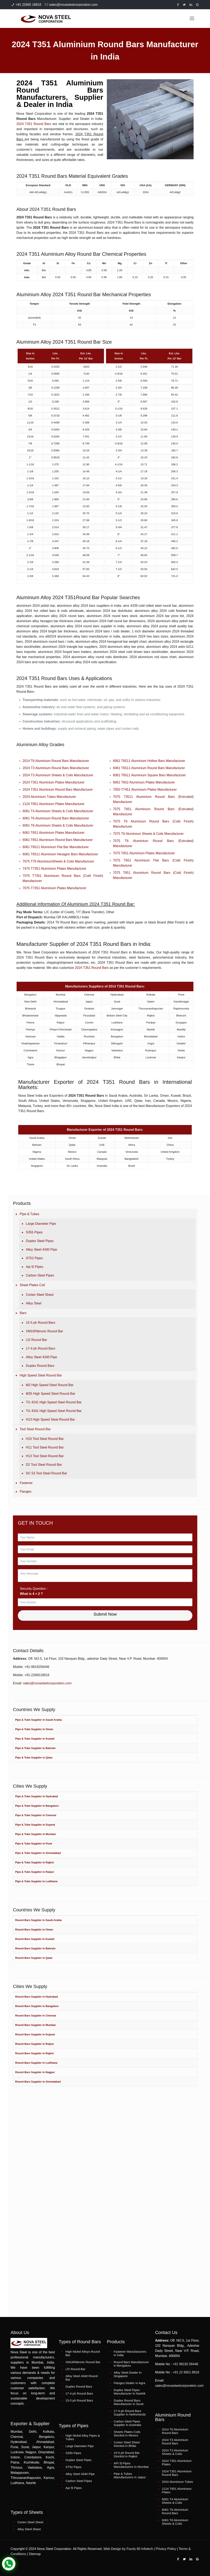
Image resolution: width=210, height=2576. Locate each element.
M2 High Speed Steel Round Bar (49, 1385)
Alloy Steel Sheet (29, 2529)
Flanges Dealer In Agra (129, 2383)
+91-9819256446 (36, 1667)
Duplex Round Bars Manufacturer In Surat (128, 2402)
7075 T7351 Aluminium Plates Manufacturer (54, 888)
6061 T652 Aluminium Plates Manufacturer (144, 782)
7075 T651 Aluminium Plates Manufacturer (144, 853)
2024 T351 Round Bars (33, 124)
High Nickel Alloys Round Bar (82, 2353)
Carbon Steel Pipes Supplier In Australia (127, 2423)
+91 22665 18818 (28, 4)
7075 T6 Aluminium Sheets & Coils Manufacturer (148, 833)
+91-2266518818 (36, 1675)
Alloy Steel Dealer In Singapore (128, 2374)
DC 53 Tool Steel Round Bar (46, 1473)
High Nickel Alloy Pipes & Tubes (82, 2437)
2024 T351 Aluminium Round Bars (177, 2472)
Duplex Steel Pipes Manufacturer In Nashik (129, 2391)
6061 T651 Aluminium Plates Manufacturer (53, 832)
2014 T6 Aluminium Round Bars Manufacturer (56, 761)
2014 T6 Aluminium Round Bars (175, 2431)
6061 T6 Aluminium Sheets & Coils (175, 2521)
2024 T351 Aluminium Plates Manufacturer (53, 782)
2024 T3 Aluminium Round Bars (175, 2441)
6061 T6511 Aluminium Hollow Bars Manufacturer (149, 761)
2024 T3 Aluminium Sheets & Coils (175, 2452)
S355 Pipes (34, 1232)
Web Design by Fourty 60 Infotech (128, 2549)
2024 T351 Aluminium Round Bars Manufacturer (58, 789)
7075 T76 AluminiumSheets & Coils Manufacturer (58, 861)
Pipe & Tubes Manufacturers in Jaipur (130, 2475)
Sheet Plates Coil (32, 1285)
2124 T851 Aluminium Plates (177, 2490)
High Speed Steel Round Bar (41, 1375)
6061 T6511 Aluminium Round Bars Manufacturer (149, 768)
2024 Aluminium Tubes (177, 2481)
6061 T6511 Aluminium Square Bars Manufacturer (149, 775)
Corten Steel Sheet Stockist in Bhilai (127, 2444)
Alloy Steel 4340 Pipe (41, 1249)
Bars (23, 1313)
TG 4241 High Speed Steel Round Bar (54, 1402)
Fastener (26, 1483)
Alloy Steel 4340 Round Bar (81, 2377)
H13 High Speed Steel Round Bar (50, 1419)
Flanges (25, 1491)
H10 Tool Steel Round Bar (45, 1439)
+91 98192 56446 (185, 2364)
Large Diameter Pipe (41, 1223)
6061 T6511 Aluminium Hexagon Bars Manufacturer (60, 854)
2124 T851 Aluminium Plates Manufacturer (53, 804)
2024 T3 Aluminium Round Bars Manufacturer (56, 768)
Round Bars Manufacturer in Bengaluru (131, 2363)
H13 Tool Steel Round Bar (45, 1456)
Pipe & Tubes (29, 1214)
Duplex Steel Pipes (40, 1241)
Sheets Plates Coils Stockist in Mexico (127, 2433)
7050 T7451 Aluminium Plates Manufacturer (145, 789)
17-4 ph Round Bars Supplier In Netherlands (130, 2412)
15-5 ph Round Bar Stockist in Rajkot (127, 2454)
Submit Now (105, 1614)
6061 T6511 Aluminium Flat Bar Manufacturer (56, 847)
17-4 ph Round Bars (40, 1348)
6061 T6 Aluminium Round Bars (175, 2511)
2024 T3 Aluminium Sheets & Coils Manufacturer (58, 775)
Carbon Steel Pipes (40, 1275)
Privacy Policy (166, 2549)
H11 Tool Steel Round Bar (45, 1447)
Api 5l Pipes (34, 1267)
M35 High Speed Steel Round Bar (50, 1393)
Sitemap (35, 2554)
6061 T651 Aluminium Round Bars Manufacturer (58, 840)
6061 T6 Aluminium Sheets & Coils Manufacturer (58, 825)
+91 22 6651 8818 (186, 2372)
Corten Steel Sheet (40, 1294)
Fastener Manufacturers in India (130, 2353)
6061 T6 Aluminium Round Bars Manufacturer (56, 818)
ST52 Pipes (34, 1258)
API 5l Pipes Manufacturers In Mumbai (131, 2464)
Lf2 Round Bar (36, 1340)
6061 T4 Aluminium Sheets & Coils (175, 2500)
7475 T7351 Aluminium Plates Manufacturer (54, 868)
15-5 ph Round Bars (40, 1322)
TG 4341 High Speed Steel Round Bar (54, 1411)
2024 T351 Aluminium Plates (177, 2462)
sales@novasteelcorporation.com (73, 4)
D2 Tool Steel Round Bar (44, 1464)
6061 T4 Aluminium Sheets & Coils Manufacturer (58, 811)
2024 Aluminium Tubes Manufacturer (49, 796)
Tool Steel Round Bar (35, 1429)
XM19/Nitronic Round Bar (44, 1331)
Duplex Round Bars (40, 1365)
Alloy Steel (33, 1303)
